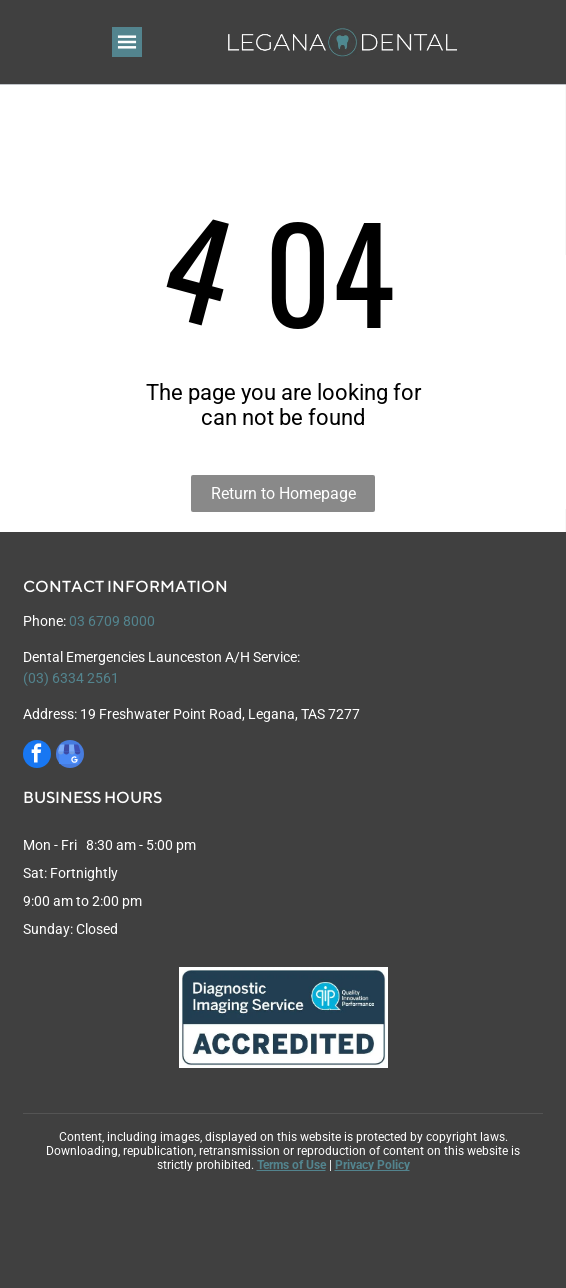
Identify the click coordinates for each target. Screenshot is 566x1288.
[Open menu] (127, 42)
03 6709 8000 (112, 621)
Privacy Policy (372, 1165)
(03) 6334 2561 (71, 678)
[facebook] (37, 756)
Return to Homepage (283, 493)
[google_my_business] (70, 756)
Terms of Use (291, 1165)
